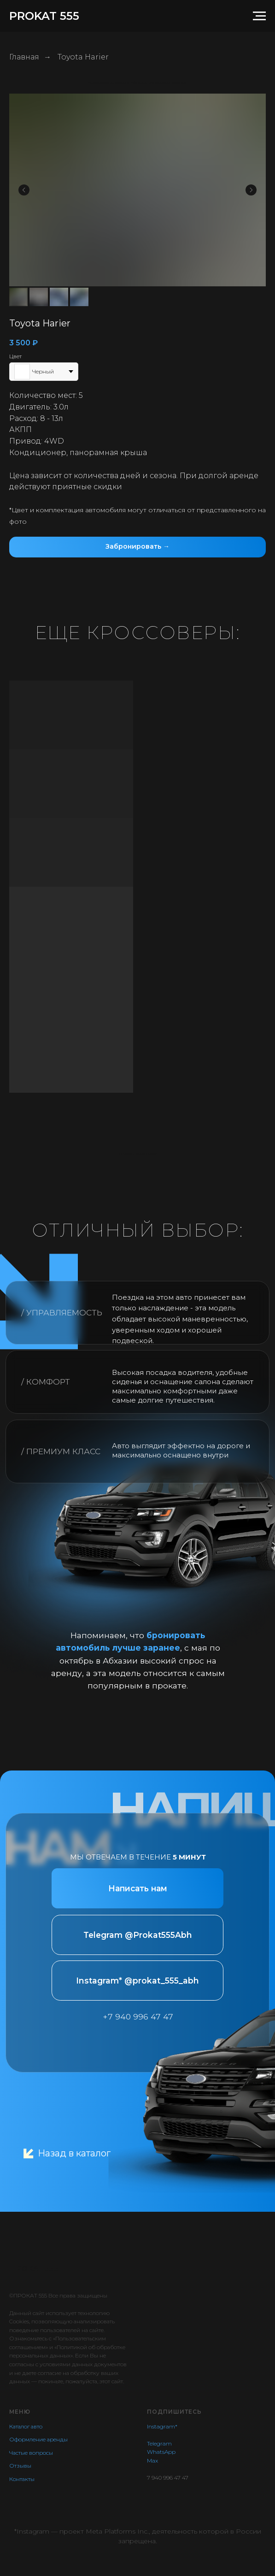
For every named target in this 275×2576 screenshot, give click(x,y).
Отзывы (20, 2465)
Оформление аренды (38, 2439)
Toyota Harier (83, 57)
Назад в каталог (74, 2153)
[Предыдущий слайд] (23, 189)
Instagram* (162, 2426)
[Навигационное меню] (259, 16)
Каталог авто (25, 2426)
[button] (137, 547)
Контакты (22, 2478)
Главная (24, 57)
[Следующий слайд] (251, 189)
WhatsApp (161, 2451)
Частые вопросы (31, 2452)
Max (152, 2460)
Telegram (159, 2443)
